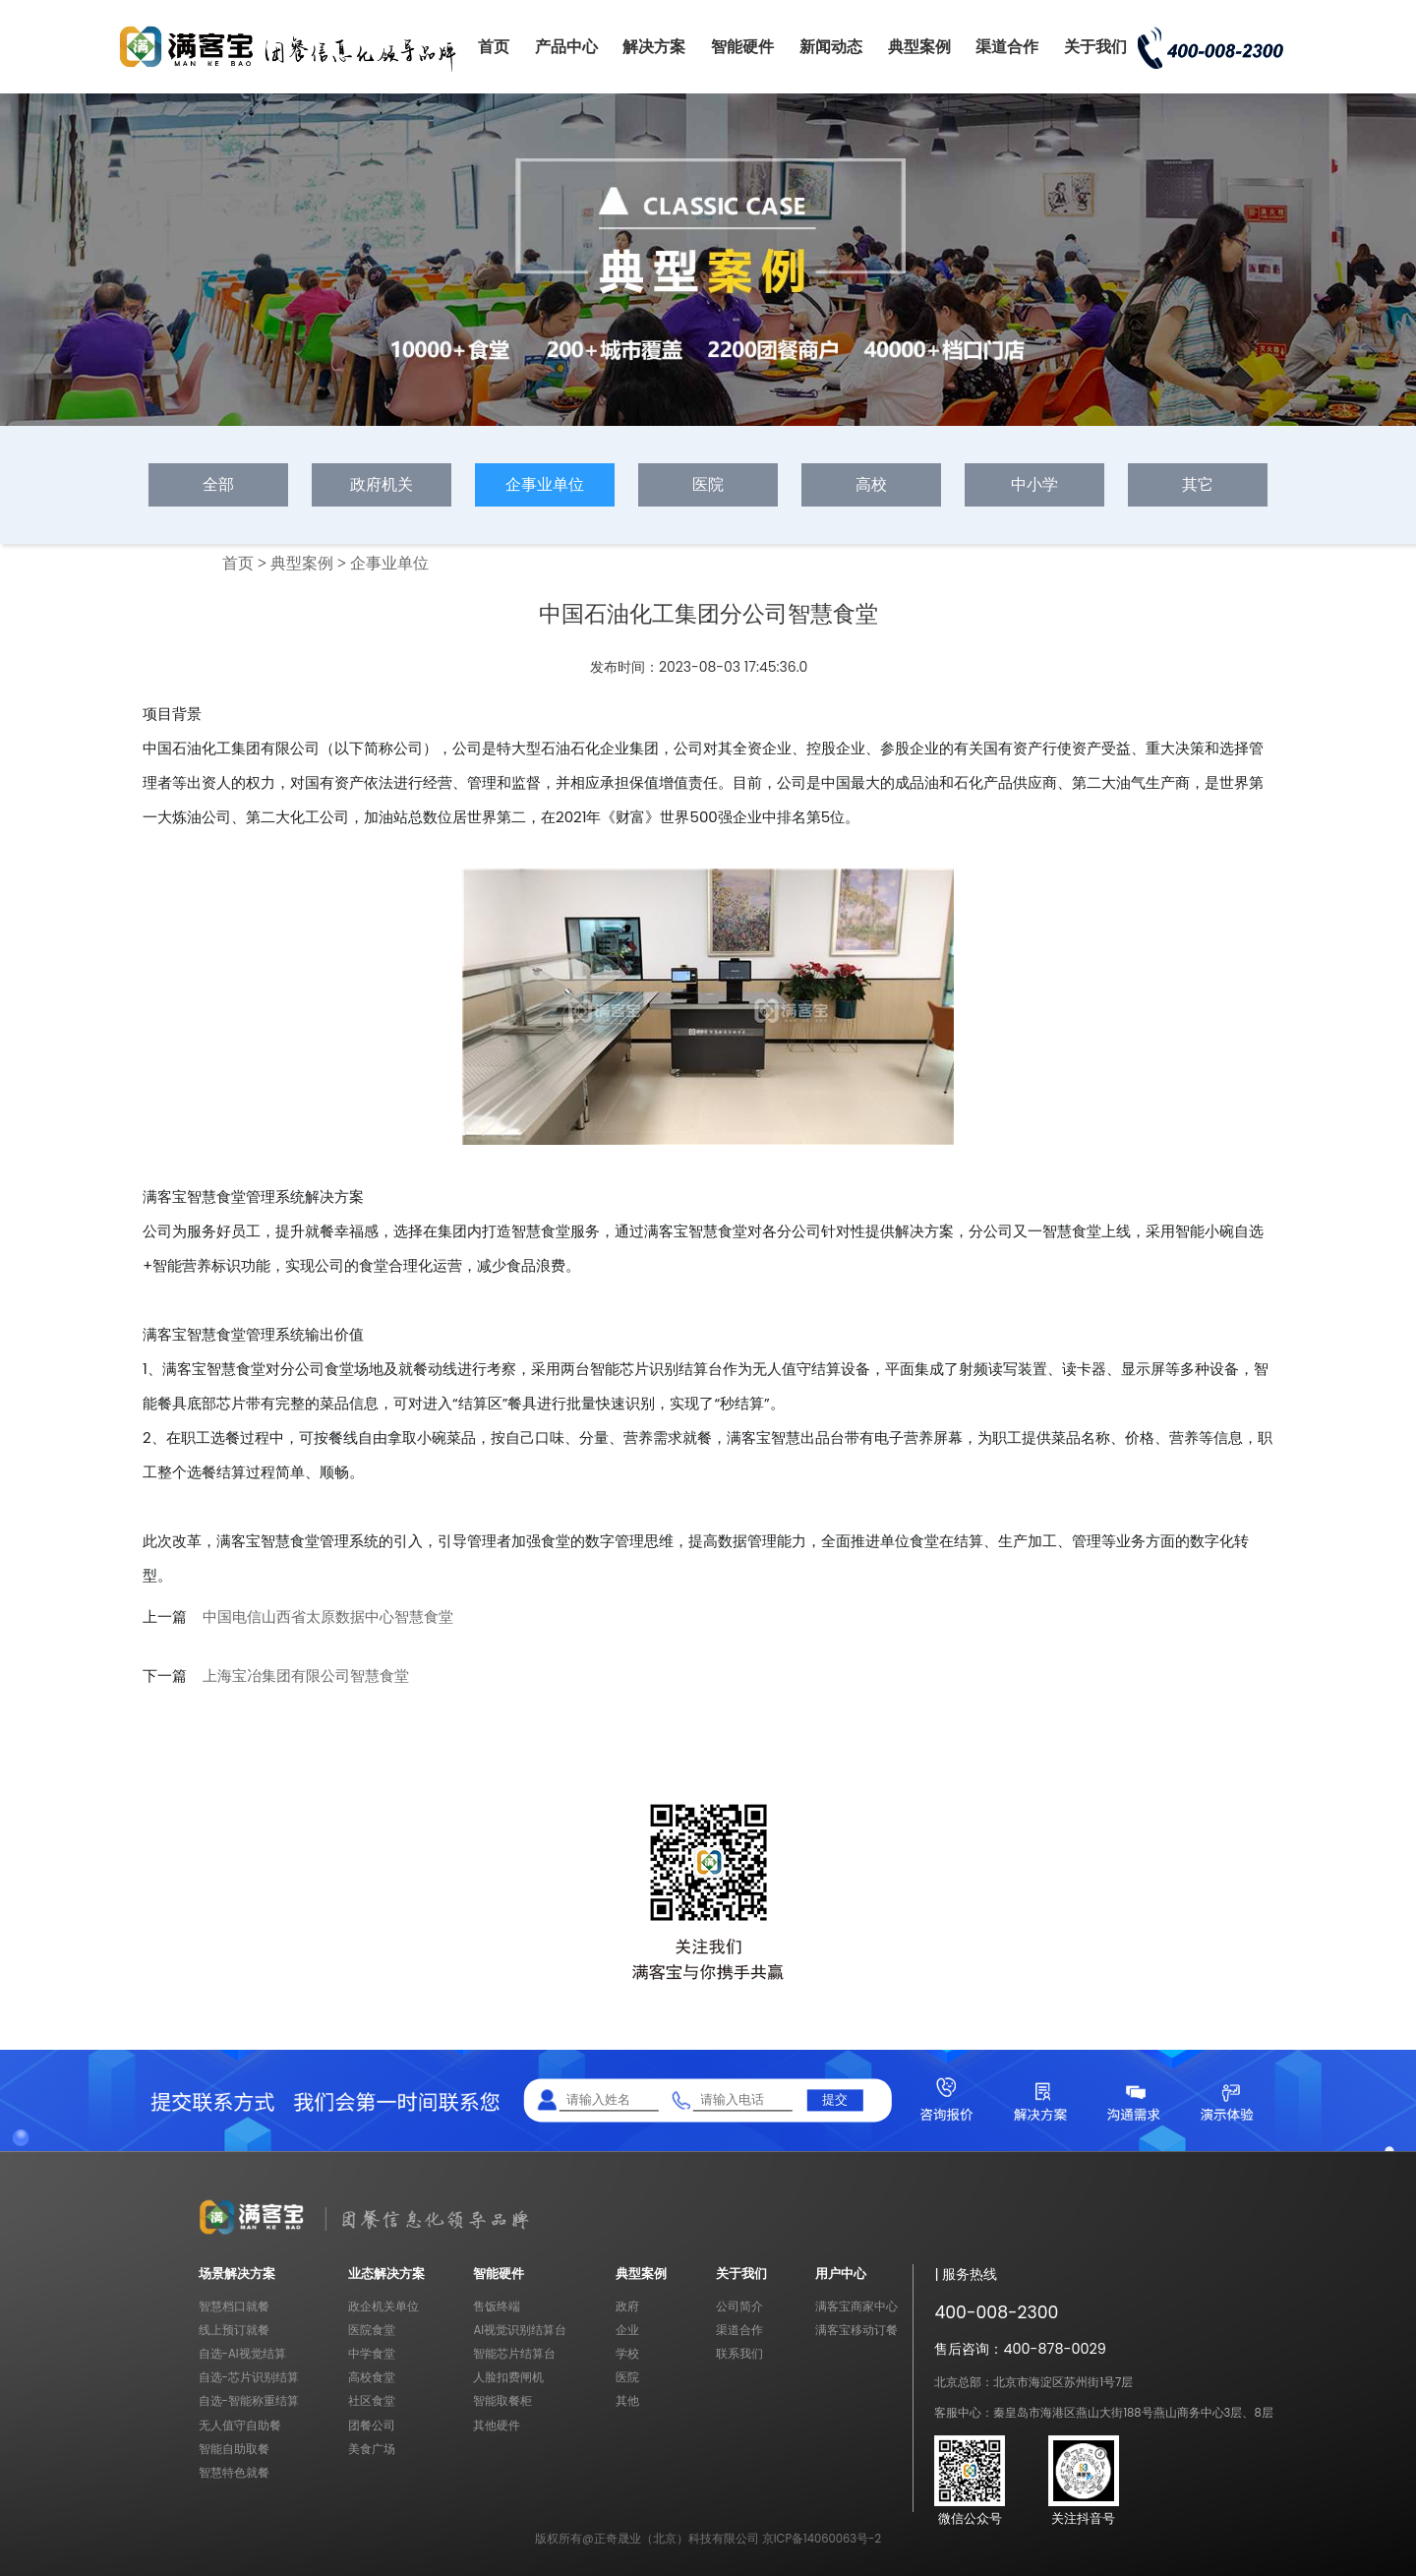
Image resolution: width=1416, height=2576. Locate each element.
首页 (493, 46)
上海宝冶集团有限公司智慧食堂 (306, 1676)
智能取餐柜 (502, 2401)
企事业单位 (544, 484)
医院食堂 (371, 2330)
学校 (627, 2354)
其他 (627, 2401)
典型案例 (919, 46)
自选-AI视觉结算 (242, 2354)
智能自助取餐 (234, 2449)
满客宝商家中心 (856, 2306)
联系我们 (739, 2354)
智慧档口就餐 (234, 2306)
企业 (627, 2330)
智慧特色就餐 (234, 2473)
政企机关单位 (383, 2306)
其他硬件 (496, 2425)
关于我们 (1095, 46)
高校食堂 (371, 2377)
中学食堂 (371, 2354)
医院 (708, 484)
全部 (218, 484)
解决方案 (653, 46)
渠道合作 (1006, 46)
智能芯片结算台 (514, 2354)
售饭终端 (496, 2306)
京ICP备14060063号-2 (821, 2538)
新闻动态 (830, 46)
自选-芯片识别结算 (249, 2377)
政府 (627, 2306)
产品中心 (566, 46)
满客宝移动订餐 (856, 2330)
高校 (871, 484)
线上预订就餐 (234, 2330)
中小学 (1034, 484)
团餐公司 (371, 2425)
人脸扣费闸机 (508, 2377)
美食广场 (371, 2449)
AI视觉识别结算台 (519, 2330)
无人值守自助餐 (240, 2425)
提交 (835, 2099)
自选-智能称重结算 (249, 2401)
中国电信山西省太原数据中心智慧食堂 (328, 1617)
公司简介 (739, 2306)
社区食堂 (371, 2401)
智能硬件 (742, 46)
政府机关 (381, 484)
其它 (1197, 484)
